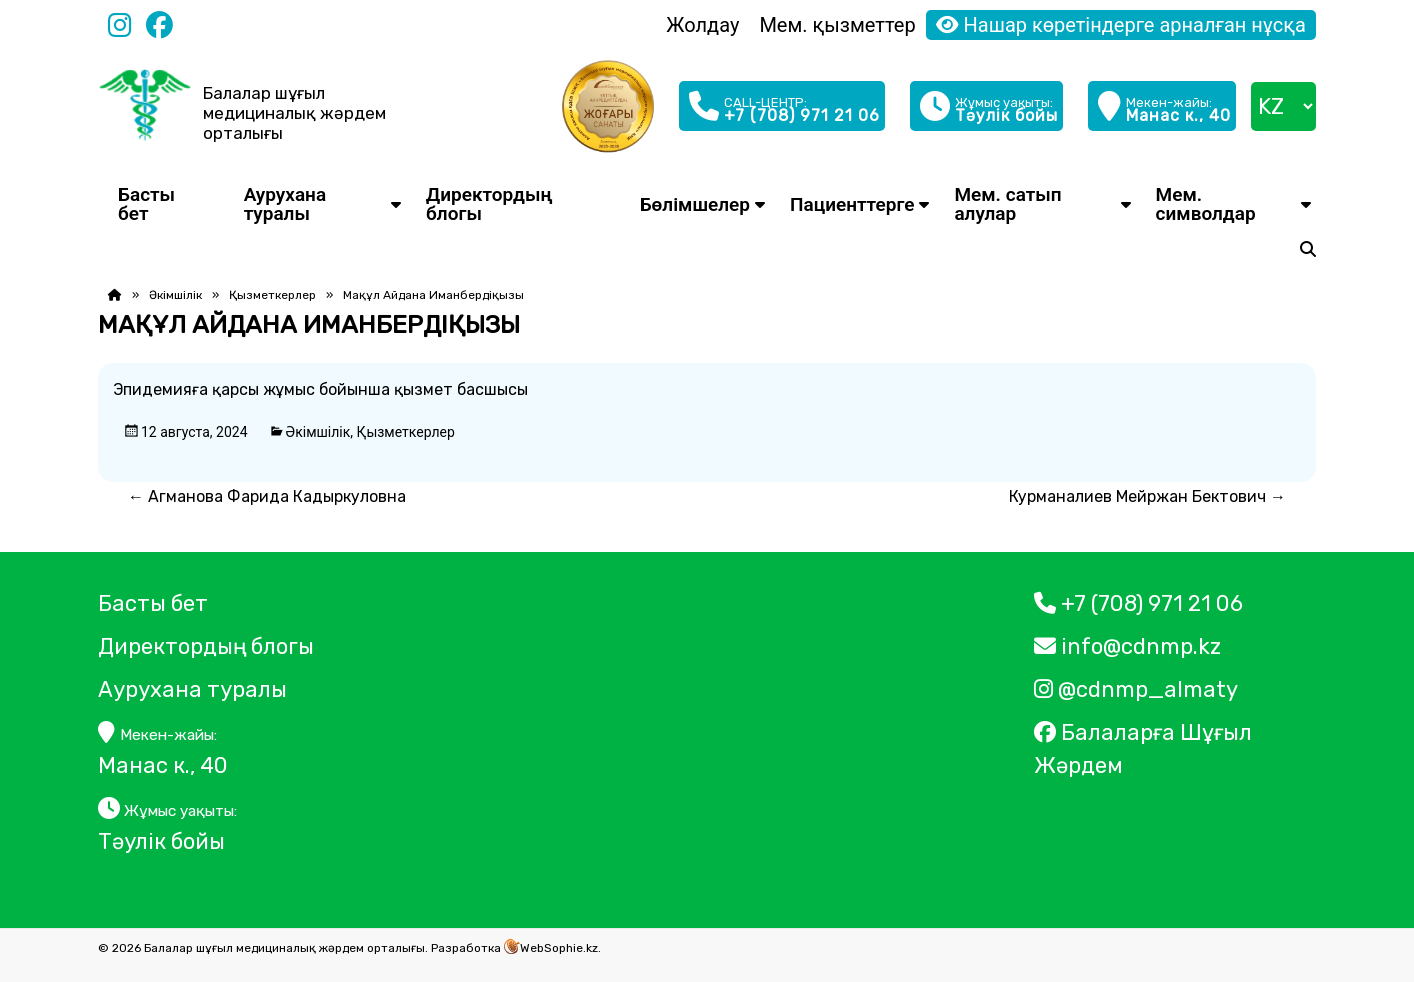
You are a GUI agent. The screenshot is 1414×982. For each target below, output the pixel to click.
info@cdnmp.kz (1127, 646)
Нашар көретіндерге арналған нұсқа (1121, 25)
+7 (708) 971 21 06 (1138, 603)
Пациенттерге (852, 204)
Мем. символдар (1206, 204)
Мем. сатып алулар (1007, 204)
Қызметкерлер (272, 295)
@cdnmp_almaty (1136, 689)
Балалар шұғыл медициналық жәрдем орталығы (294, 113)
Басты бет (146, 204)
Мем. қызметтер (837, 25)
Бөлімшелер (695, 204)
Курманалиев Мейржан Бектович (1147, 496)
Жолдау (702, 25)
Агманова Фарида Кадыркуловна (267, 496)
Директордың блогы (489, 204)
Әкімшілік (175, 295)
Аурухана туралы (285, 204)
